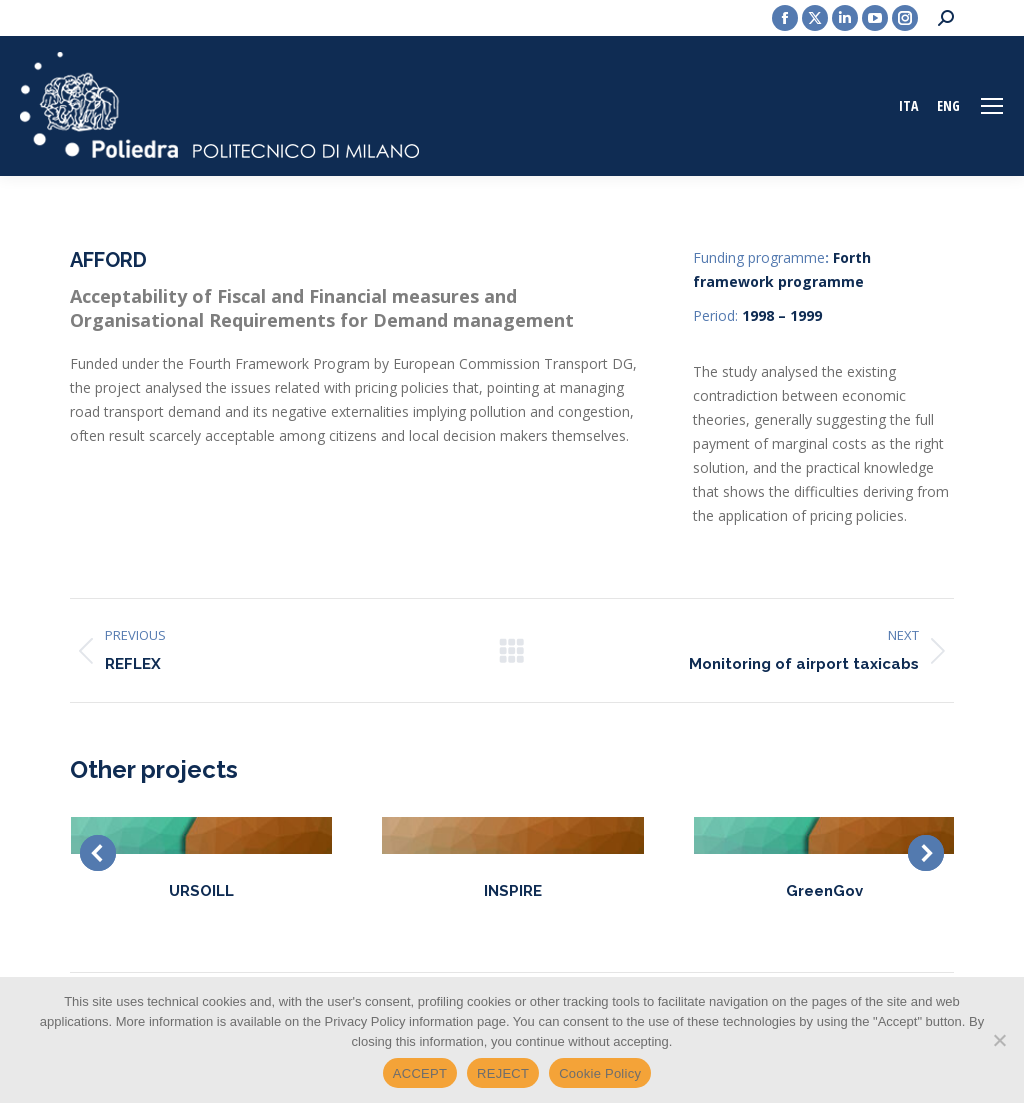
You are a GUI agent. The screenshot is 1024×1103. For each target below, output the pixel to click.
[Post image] (201, 835)
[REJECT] (999, 1040)
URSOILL (201, 891)
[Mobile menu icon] (992, 106)
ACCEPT (420, 1073)
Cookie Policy (600, 1073)
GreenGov (824, 891)
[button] (98, 853)
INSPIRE (513, 891)
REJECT (503, 1073)
